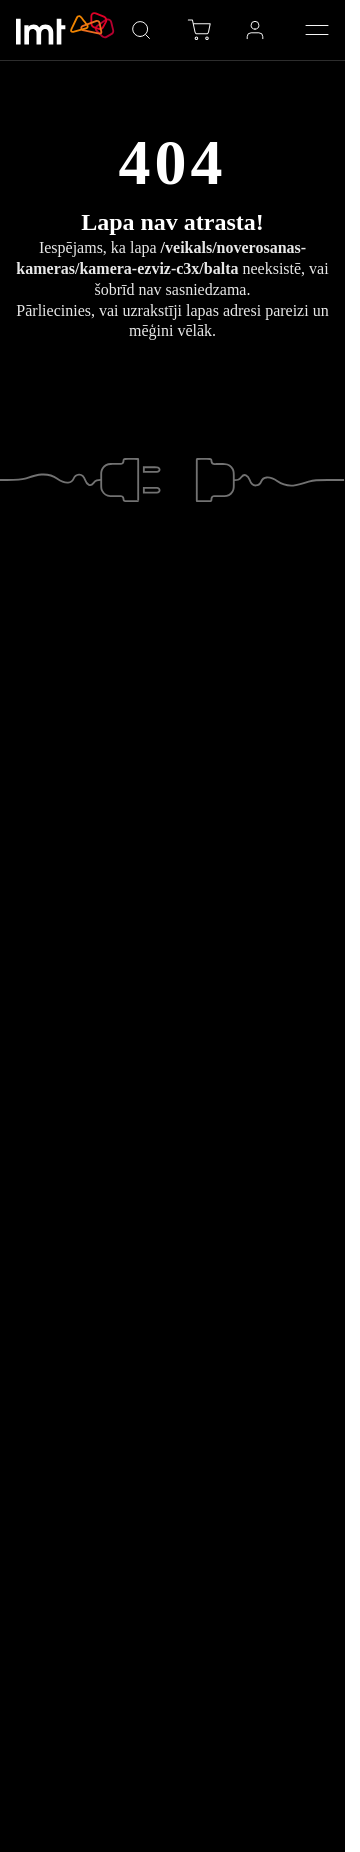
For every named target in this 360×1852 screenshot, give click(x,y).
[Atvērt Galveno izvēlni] (317, 30)
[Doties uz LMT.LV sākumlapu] (66, 30)
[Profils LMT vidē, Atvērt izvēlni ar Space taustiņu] (255, 30)
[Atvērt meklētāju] (141, 30)
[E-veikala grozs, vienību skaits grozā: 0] (199, 30)
